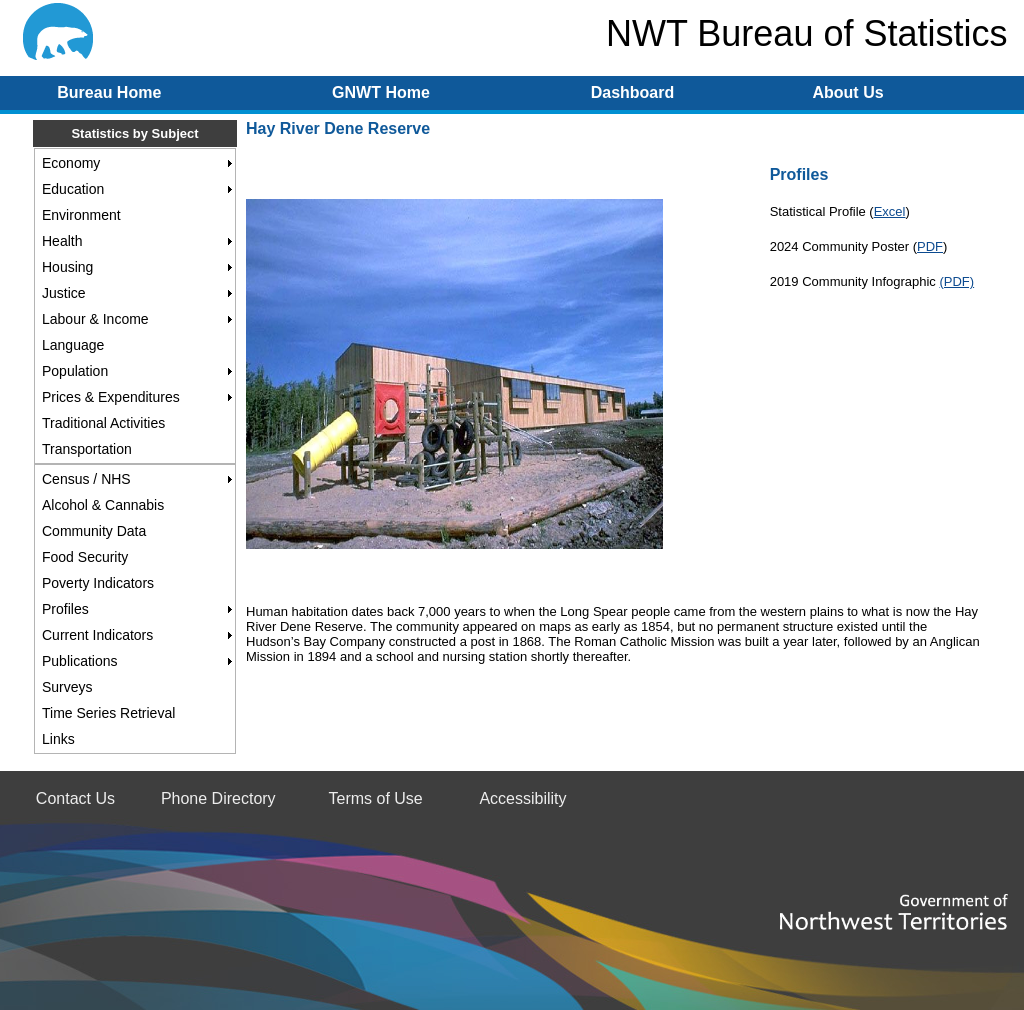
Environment (81, 215)
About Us (847, 92)
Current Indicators (97, 635)
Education (73, 189)
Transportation (87, 449)
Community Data (94, 531)
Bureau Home (109, 92)
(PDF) (956, 281)
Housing (67, 267)
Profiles (65, 609)
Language (73, 345)
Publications (80, 661)
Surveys (67, 687)
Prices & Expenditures (111, 397)
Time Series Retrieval (108, 713)
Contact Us (75, 798)
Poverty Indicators (98, 583)
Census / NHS (86, 479)
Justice (64, 293)
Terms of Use (375, 798)
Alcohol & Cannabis (103, 505)
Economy (71, 163)
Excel (890, 211)
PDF (930, 246)
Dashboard (633, 92)
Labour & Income (95, 319)
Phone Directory (218, 798)
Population (75, 371)
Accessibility (522, 798)
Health (62, 241)
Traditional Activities (103, 423)
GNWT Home (381, 92)
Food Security (85, 557)
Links (58, 739)
